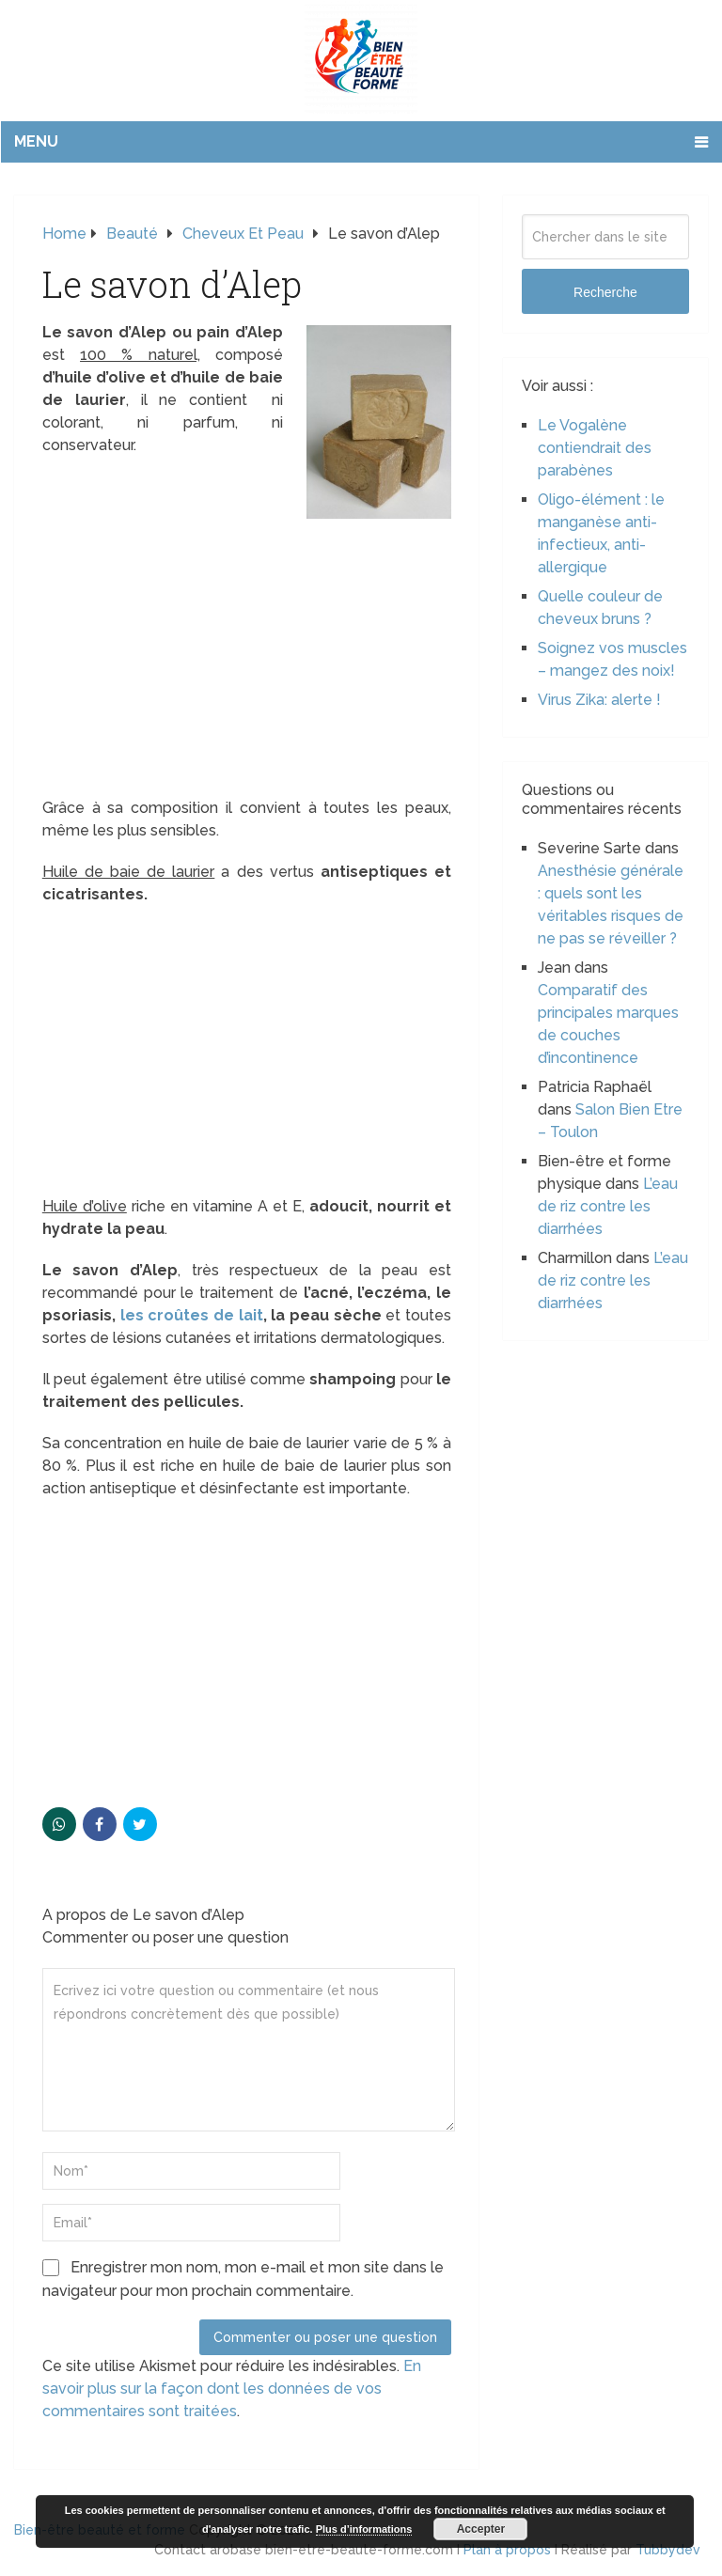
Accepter (481, 2529)
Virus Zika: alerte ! (599, 700)
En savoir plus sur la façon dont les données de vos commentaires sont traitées (231, 2388)
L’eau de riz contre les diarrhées (608, 1206)
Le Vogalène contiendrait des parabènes (594, 447)
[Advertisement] (246, 657)
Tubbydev (668, 2549)
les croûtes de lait (191, 1315)
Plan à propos (507, 2549)
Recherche (605, 292)
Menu (36, 141)
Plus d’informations (364, 2529)
